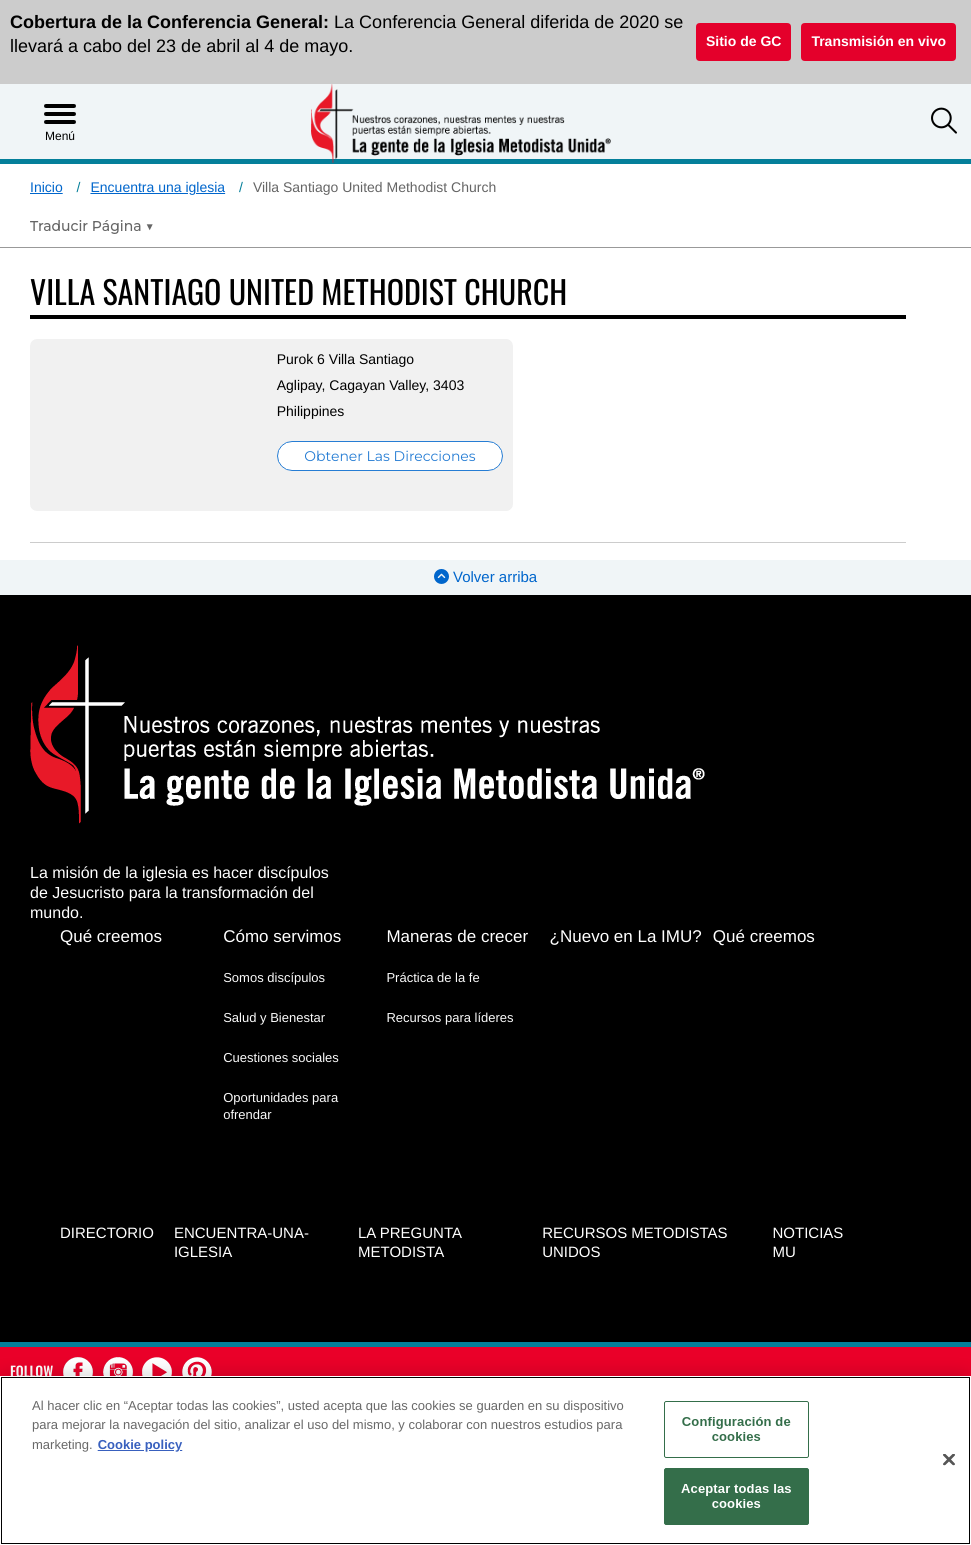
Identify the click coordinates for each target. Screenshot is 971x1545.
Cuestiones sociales (281, 1057)
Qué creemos (111, 936)
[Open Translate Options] (92, 226)
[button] (944, 123)
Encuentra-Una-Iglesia (241, 1243)
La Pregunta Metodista (409, 1243)
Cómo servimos (282, 936)
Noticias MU (808, 1243)
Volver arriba (485, 577)
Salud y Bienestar (274, 1017)
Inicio (46, 187)
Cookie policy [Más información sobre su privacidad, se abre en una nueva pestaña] (140, 1444)
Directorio (107, 1233)
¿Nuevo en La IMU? (626, 936)
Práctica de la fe (432, 977)
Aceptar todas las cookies (736, 1496)
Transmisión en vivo (878, 41)
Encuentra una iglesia (157, 187)
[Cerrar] (949, 1460)
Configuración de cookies (736, 1429)
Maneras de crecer (457, 936)
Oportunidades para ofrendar (280, 1105)
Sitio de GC (743, 41)
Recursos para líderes (449, 1017)
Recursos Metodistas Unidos (634, 1243)
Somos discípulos (274, 977)
